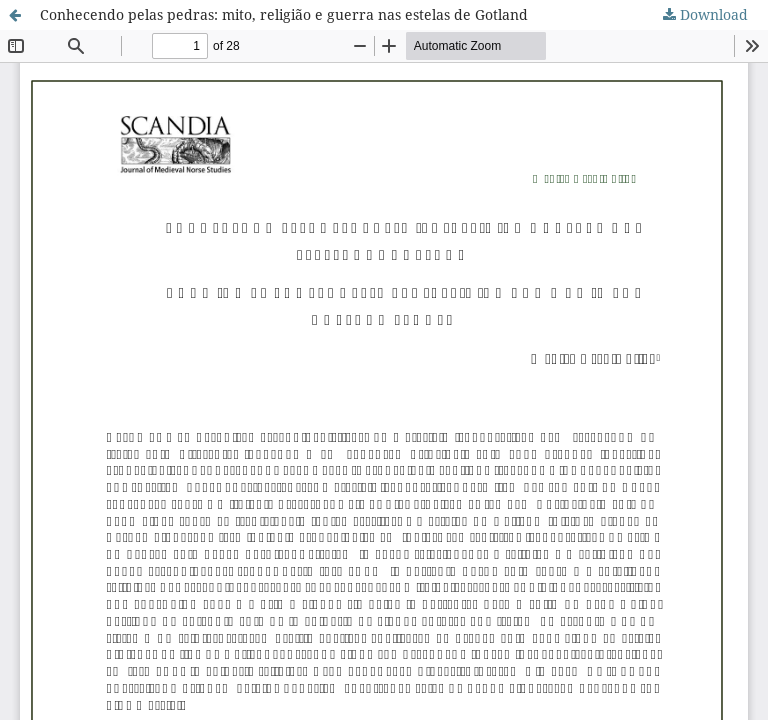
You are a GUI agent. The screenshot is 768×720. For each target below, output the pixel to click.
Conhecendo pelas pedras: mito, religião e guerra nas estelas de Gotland (284, 14)
